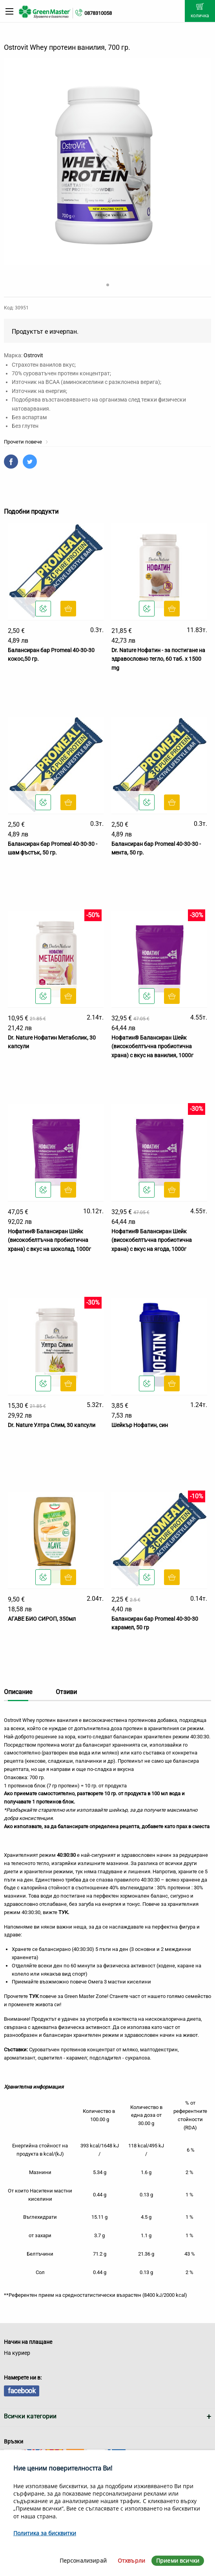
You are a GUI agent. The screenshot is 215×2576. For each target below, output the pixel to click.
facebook (21, 2391)
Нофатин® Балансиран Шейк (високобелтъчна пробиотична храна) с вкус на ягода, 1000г (151, 1240)
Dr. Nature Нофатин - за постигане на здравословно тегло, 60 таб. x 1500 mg (158, 659)
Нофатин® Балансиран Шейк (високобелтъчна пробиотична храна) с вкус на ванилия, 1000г (152, 1046)
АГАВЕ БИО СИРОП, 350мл (42, 1619)
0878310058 (98, 13)
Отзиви (66, 1692)
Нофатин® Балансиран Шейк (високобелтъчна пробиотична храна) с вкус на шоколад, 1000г (49, 1240)
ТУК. (63, 1912)
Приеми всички (177, 2560)
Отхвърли (131, 2560)
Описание (18, 1692)
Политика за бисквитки (44, 2533)
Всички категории (30, 2416)
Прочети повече (26, 442)
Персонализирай (83, 2560)
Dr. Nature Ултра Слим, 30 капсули (51, 1425)
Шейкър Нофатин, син (139, 1425)
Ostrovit (33, 355)
